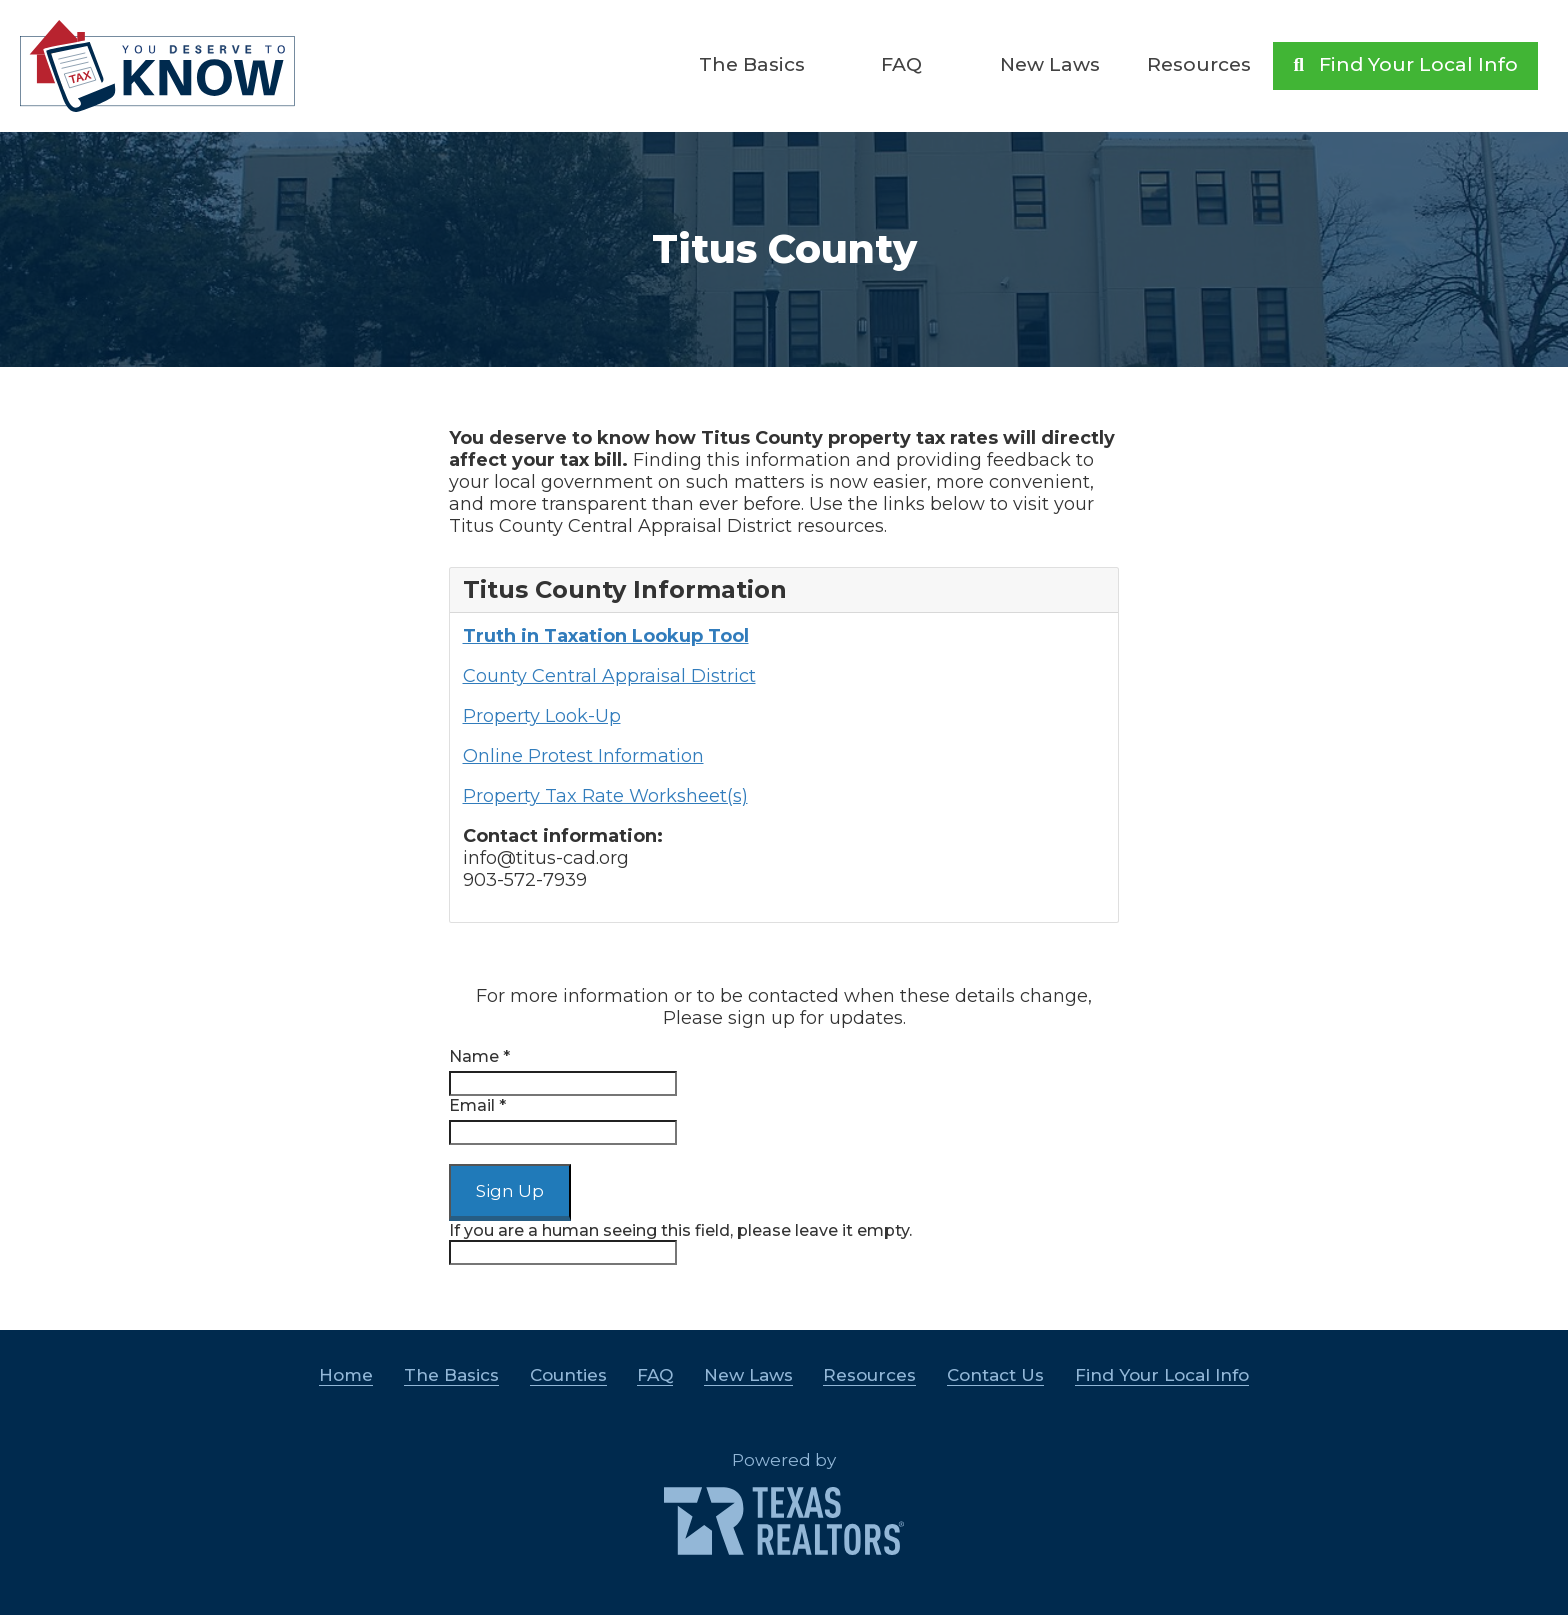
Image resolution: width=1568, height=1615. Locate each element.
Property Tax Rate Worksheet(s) (605, 796)
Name (479, 1056)
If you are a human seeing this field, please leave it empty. (680, 1243)
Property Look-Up (542, 716)
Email (477, 1105)
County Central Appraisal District (609, 676)
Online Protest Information (583, 756)
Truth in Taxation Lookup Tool (606, 636)
